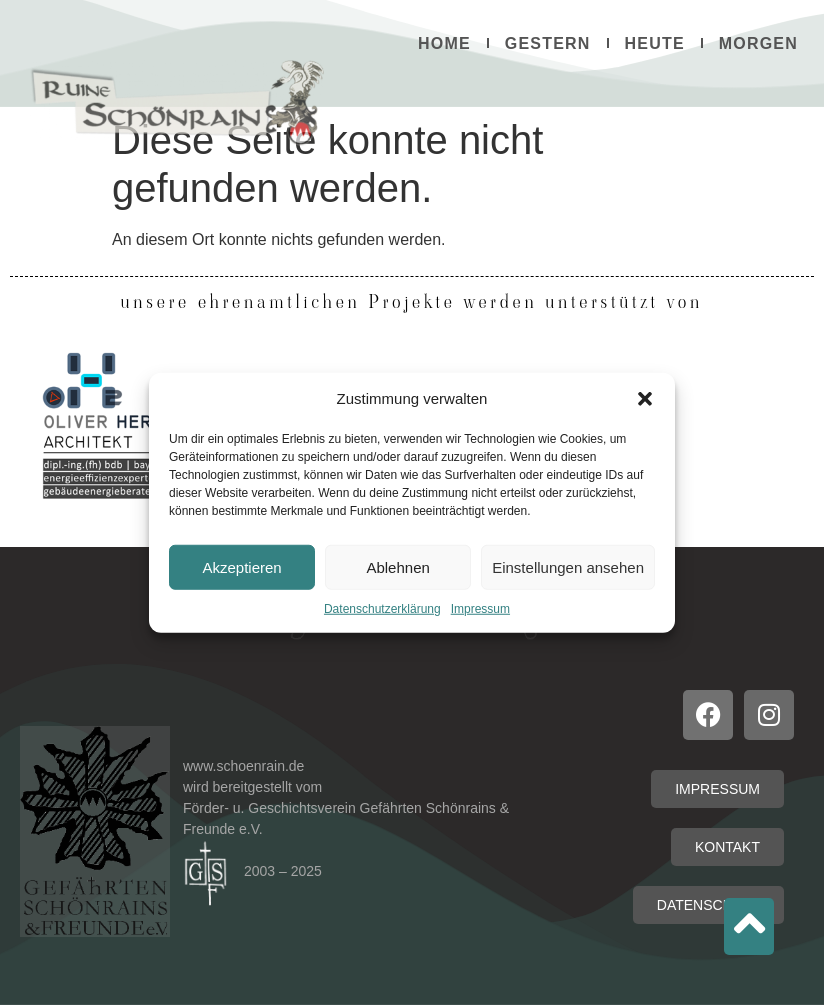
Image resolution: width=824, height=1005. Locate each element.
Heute (655, 43)
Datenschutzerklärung (382, 609)
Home (444, 43)
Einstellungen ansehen (568, 566)
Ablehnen (397, 566)
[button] (645, 399)
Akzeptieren (241, 566)
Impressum (480, 609)
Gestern (548, 43)
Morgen (758, 43)
